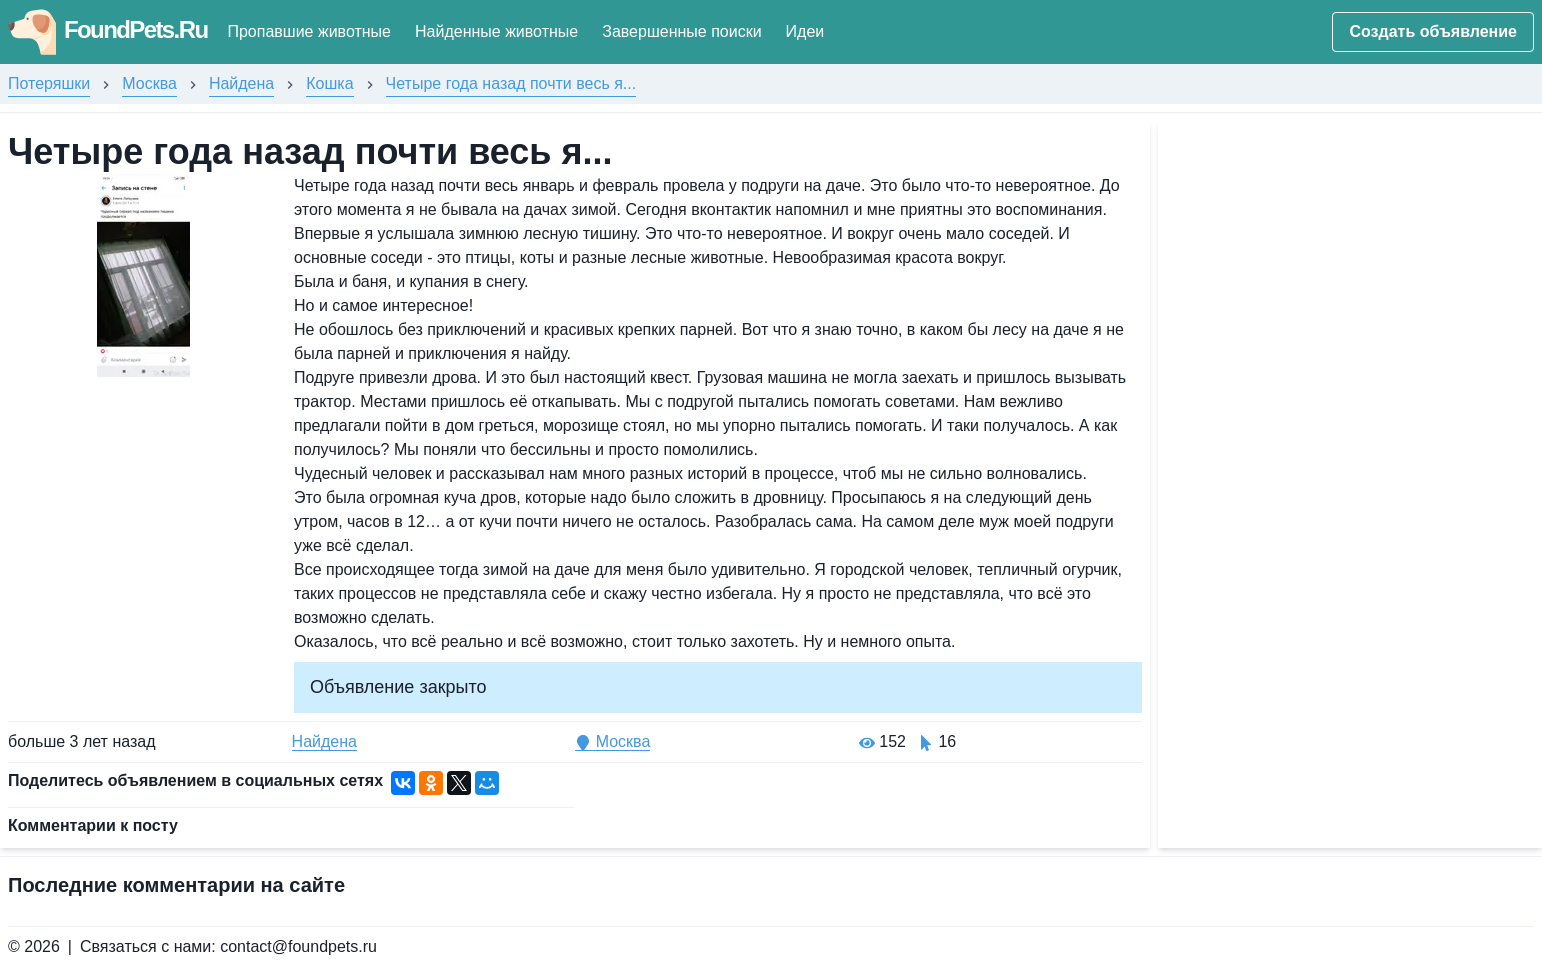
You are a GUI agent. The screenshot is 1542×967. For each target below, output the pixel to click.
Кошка (329, 83)
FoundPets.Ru (107, 29)
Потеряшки (49, 83)
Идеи (805, 31)
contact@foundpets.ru (298, 946)
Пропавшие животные (309, 31)
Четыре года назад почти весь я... (511, 83)
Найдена (241, 83)
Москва (149, 83)
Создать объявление (1433, 31)
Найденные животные (496, 31)
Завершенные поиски (681, 31)
